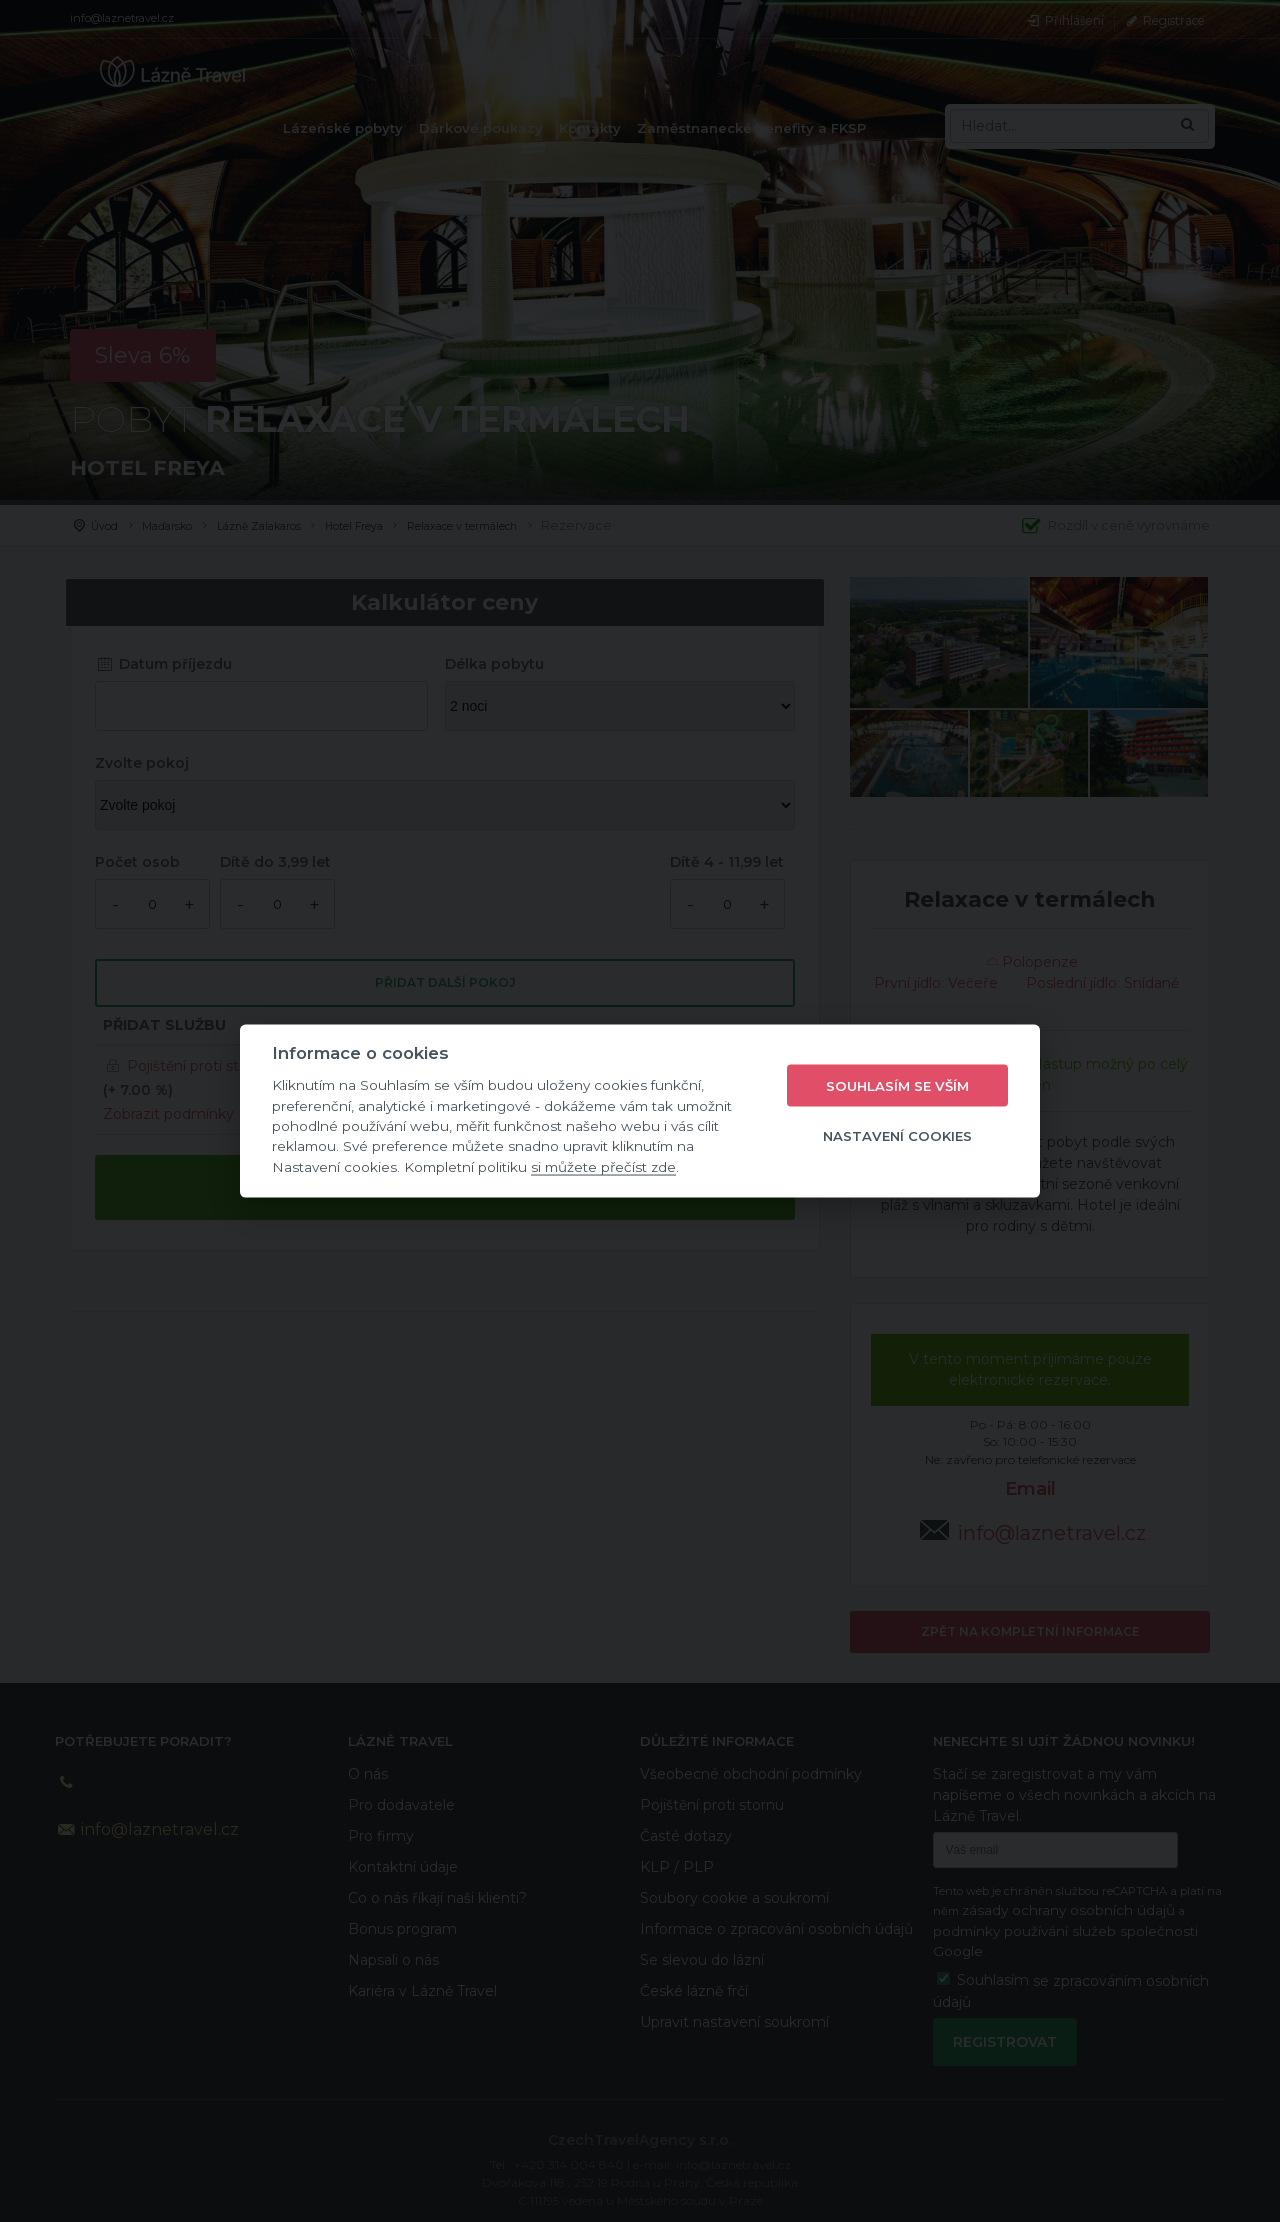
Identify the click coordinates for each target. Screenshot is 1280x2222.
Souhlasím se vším (897, 1085)
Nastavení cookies (897, 1135)
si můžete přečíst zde (603, 1166)
